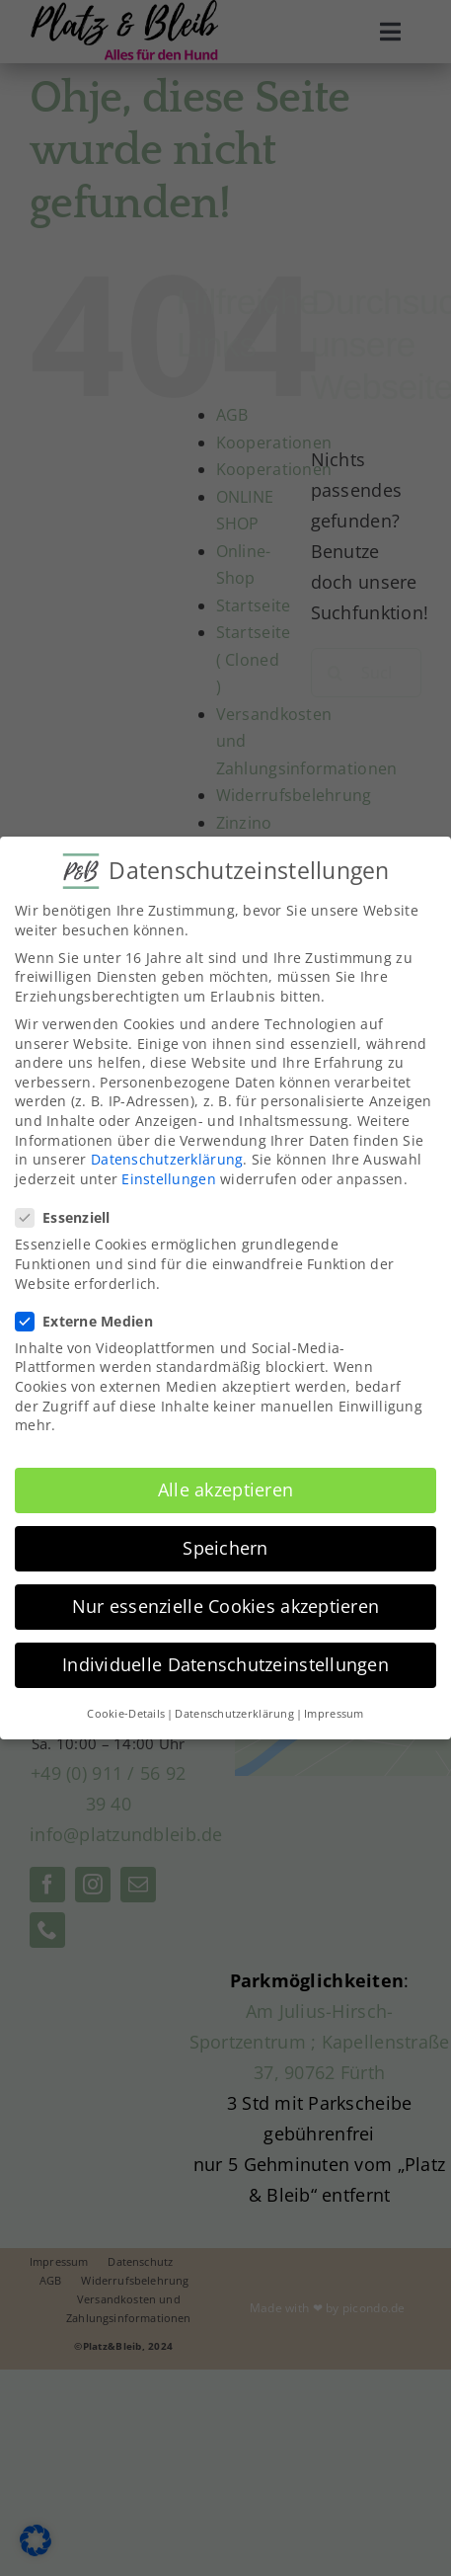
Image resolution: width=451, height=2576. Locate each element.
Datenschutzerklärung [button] (234, 1711)
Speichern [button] (225, 1546)
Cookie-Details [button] (126, 1711)
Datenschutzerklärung (167, 1157)
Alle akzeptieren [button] (225, 1487)
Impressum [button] (333, 1711)
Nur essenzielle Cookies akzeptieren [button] (225, 1604)
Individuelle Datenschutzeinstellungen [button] (225, 1662)
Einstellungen (168, 1176)
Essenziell (71, 1215)
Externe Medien (92, 1318)
